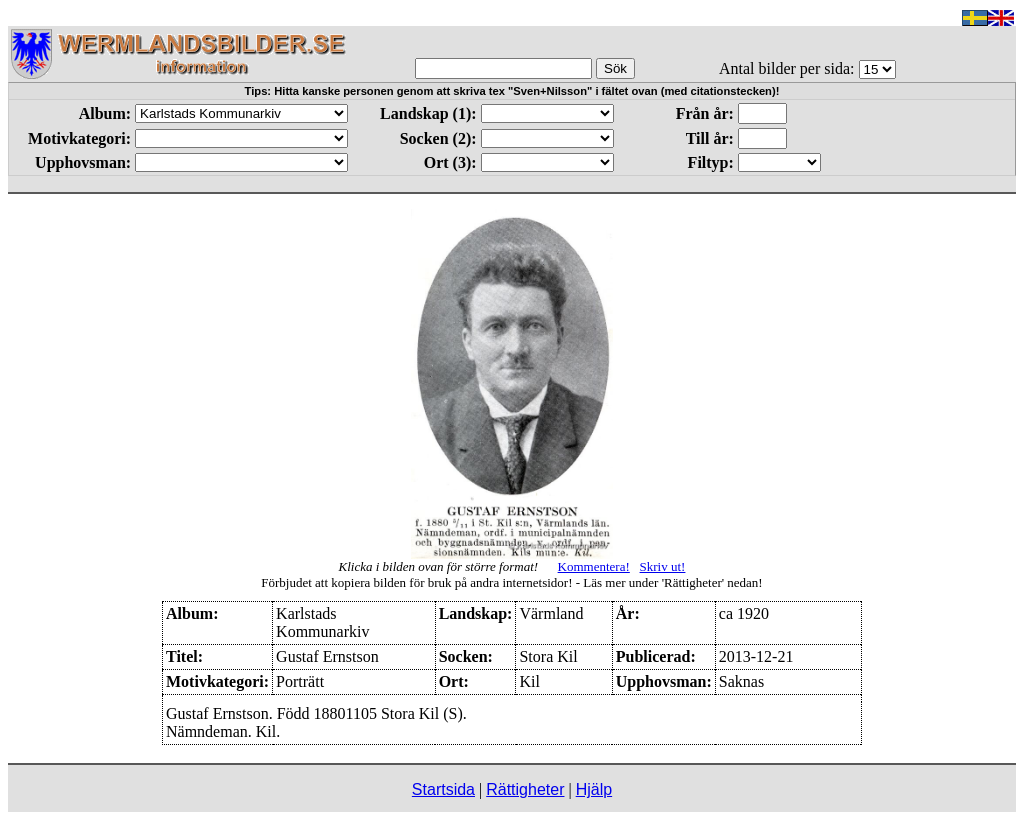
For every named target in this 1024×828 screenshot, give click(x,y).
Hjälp (594, 789)
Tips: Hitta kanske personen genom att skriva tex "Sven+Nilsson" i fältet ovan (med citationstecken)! (512, 91)
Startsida (443, 789)
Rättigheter (525, 789)
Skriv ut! (663, 566)
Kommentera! (594, 566)
